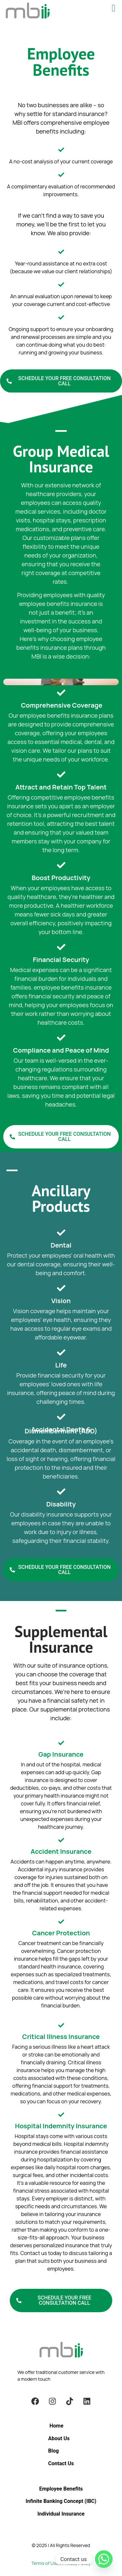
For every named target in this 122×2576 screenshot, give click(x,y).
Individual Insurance (61, 2514)
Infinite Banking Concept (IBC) (61, 2501)
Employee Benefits (61, 2489)
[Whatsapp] (104, 2559)
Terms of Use (45, 2563)
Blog (53, 2451)
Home (56, 2426)
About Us (59, 2438)
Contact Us (61, 2463)
